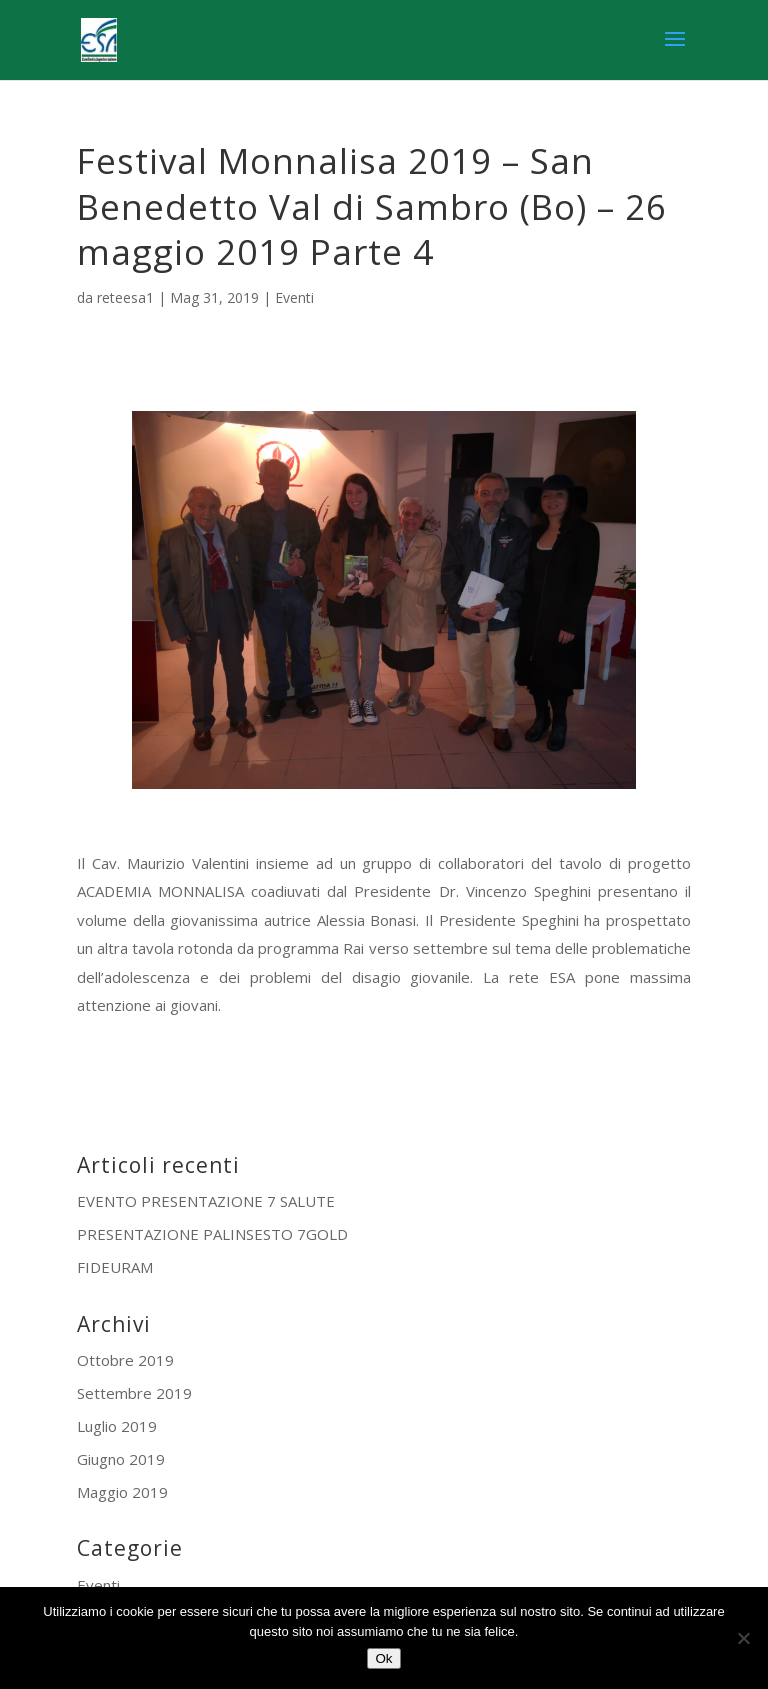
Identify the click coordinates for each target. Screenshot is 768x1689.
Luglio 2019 (117, 1426)
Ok (383, 1658)
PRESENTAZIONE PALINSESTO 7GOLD (212, 1234)
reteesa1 (125, 297)
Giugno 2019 (121, 1459)
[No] (743, 1638)
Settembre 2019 (134, 1393)
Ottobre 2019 (125, 1360)
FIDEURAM (115, 1267)
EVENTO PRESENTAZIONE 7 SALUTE (206, 1201)
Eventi (294, 297)
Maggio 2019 (122, 1492)
